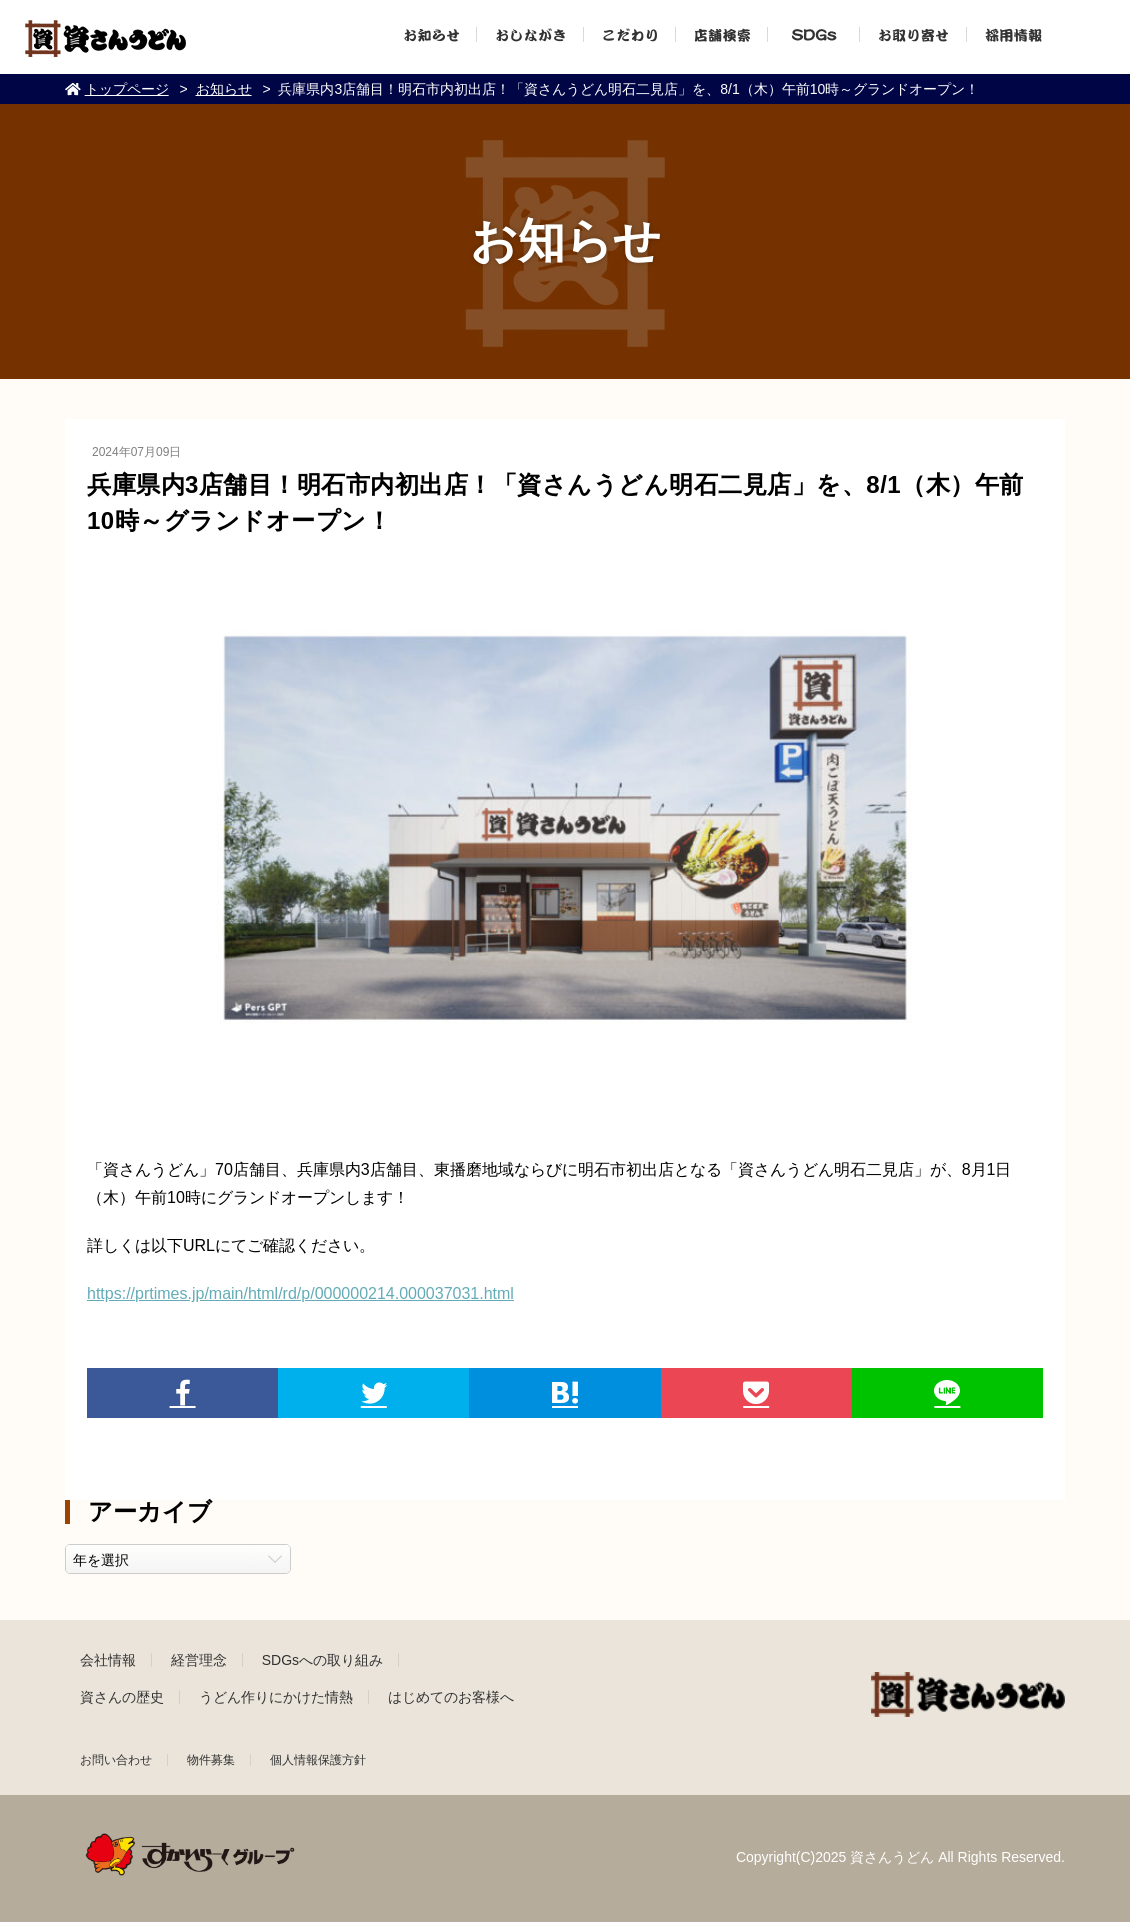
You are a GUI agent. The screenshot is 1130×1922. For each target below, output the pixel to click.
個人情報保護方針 (318, 1760)
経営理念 (199, 1660)
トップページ (127, 89)
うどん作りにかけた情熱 (276, 1697)
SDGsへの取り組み (322, 1660)
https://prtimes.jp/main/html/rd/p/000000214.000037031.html (300, 1293)
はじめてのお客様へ (451, 1697)
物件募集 (211, 1760)
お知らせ (224, 89)
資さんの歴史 (122, 1697)
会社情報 (108, 1660)
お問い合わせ (116, 1760)
